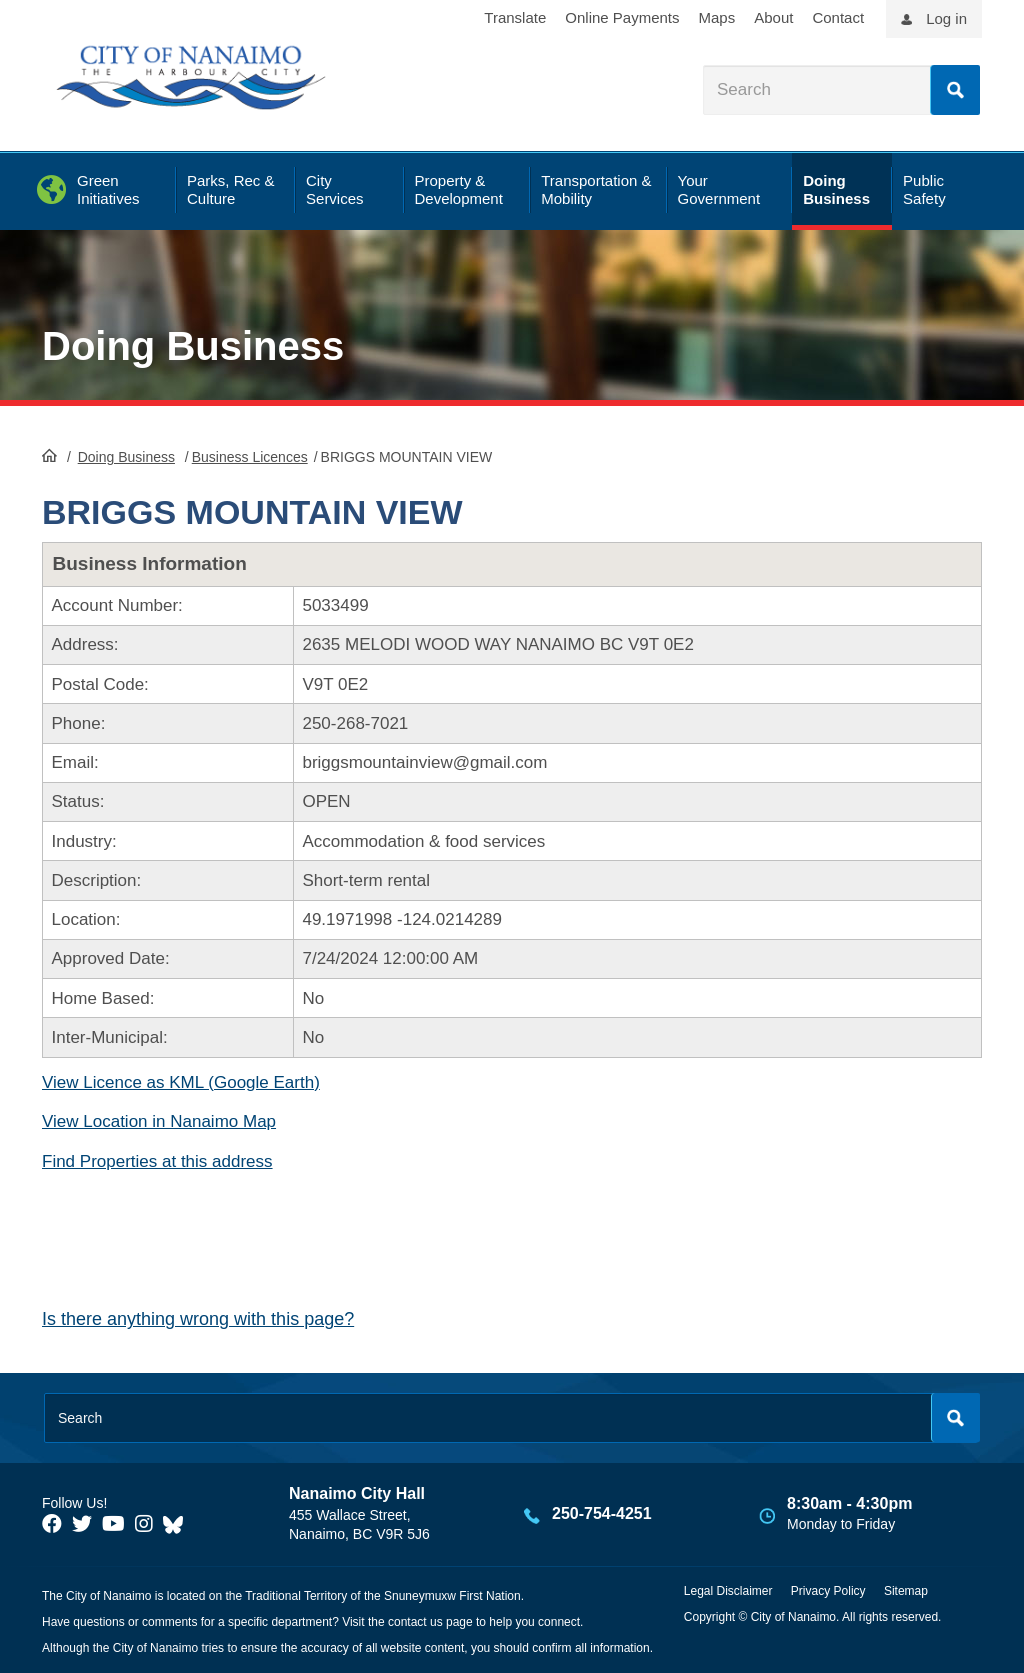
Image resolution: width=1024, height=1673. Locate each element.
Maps (717, 17)
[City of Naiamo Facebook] (52, 1524)
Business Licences (250, 457)
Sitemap (906, 1591)
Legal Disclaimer (728, 1591)
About (773, 17)
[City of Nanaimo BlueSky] (178, 1524)
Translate (515, 17)
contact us (415, 1622)
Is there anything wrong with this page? (198, 1319)
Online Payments (622, 17)
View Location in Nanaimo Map (159, 1121)
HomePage (49, 455)
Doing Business (193, 346)
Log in (946, 18)
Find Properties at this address (157, 1161)
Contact (838, 17)
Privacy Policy (828, 1591)
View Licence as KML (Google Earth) (181, 1082)
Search (955, 90)
